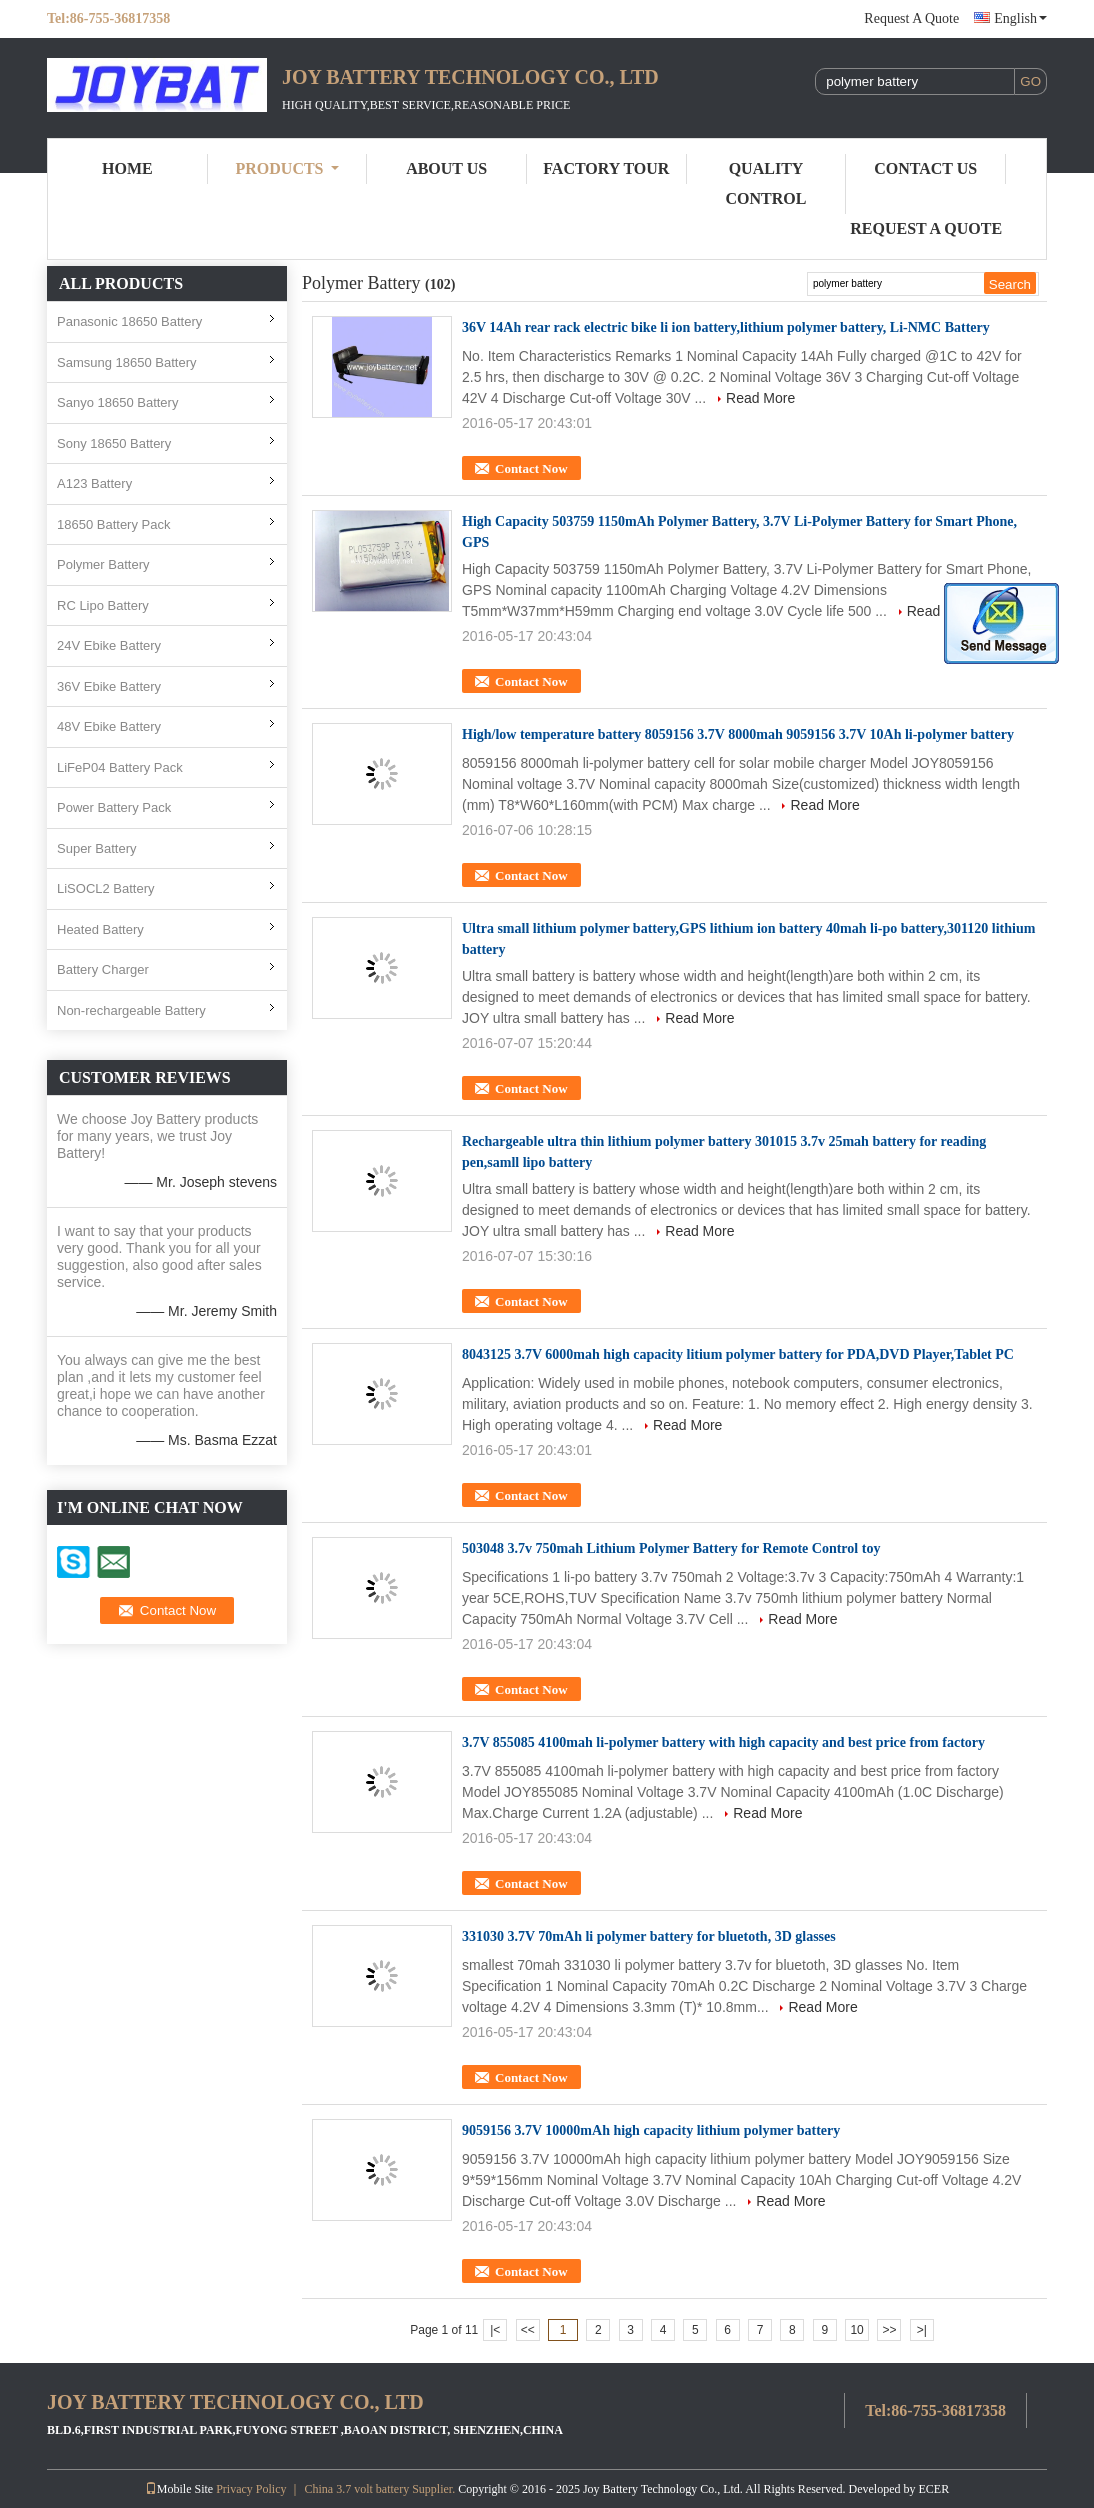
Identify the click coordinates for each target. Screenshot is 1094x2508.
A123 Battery (94, 483)
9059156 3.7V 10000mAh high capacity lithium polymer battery (651, 2130)
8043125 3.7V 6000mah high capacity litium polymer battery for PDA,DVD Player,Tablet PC (738, 1354)
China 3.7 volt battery (356, 2489)
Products (287, 168)
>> (889, 2330)
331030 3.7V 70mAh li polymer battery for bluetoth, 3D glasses (649, 1936)
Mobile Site (179, 2489)
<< (528, 2330)
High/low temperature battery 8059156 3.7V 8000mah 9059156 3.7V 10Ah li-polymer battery (738, 734)
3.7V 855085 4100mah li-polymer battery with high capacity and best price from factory (723, 1742)
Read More (760, 398)
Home (127, 168)
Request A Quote (911, 18)
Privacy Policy (251, 2489)
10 (856, 2330)
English (1020, 18)
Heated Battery (100, 929)
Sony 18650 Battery (114, 443)
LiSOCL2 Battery (106, 888)
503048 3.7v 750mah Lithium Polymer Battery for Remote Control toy (671, 1548)
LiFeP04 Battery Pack (120, 767)
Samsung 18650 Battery (126, 362)
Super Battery (97, 848)
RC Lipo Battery (103, 605)
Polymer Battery (103, 564)
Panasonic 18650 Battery (129, 321)
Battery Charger (103, 969)
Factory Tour (606, 168)
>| (922, 2330)
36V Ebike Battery (109, 686)
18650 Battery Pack (113, 524)
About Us (446, 168)
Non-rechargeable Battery (131, 1010)
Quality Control (766, 183)
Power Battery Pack (114, 807)
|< (495, 2330)
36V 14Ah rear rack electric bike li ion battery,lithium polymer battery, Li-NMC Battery (726, 327)
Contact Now (531, 468)
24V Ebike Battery (109, 645)
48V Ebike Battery (109, 726)
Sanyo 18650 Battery (117, 402)
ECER (934, 2489)
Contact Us (925, 168)
